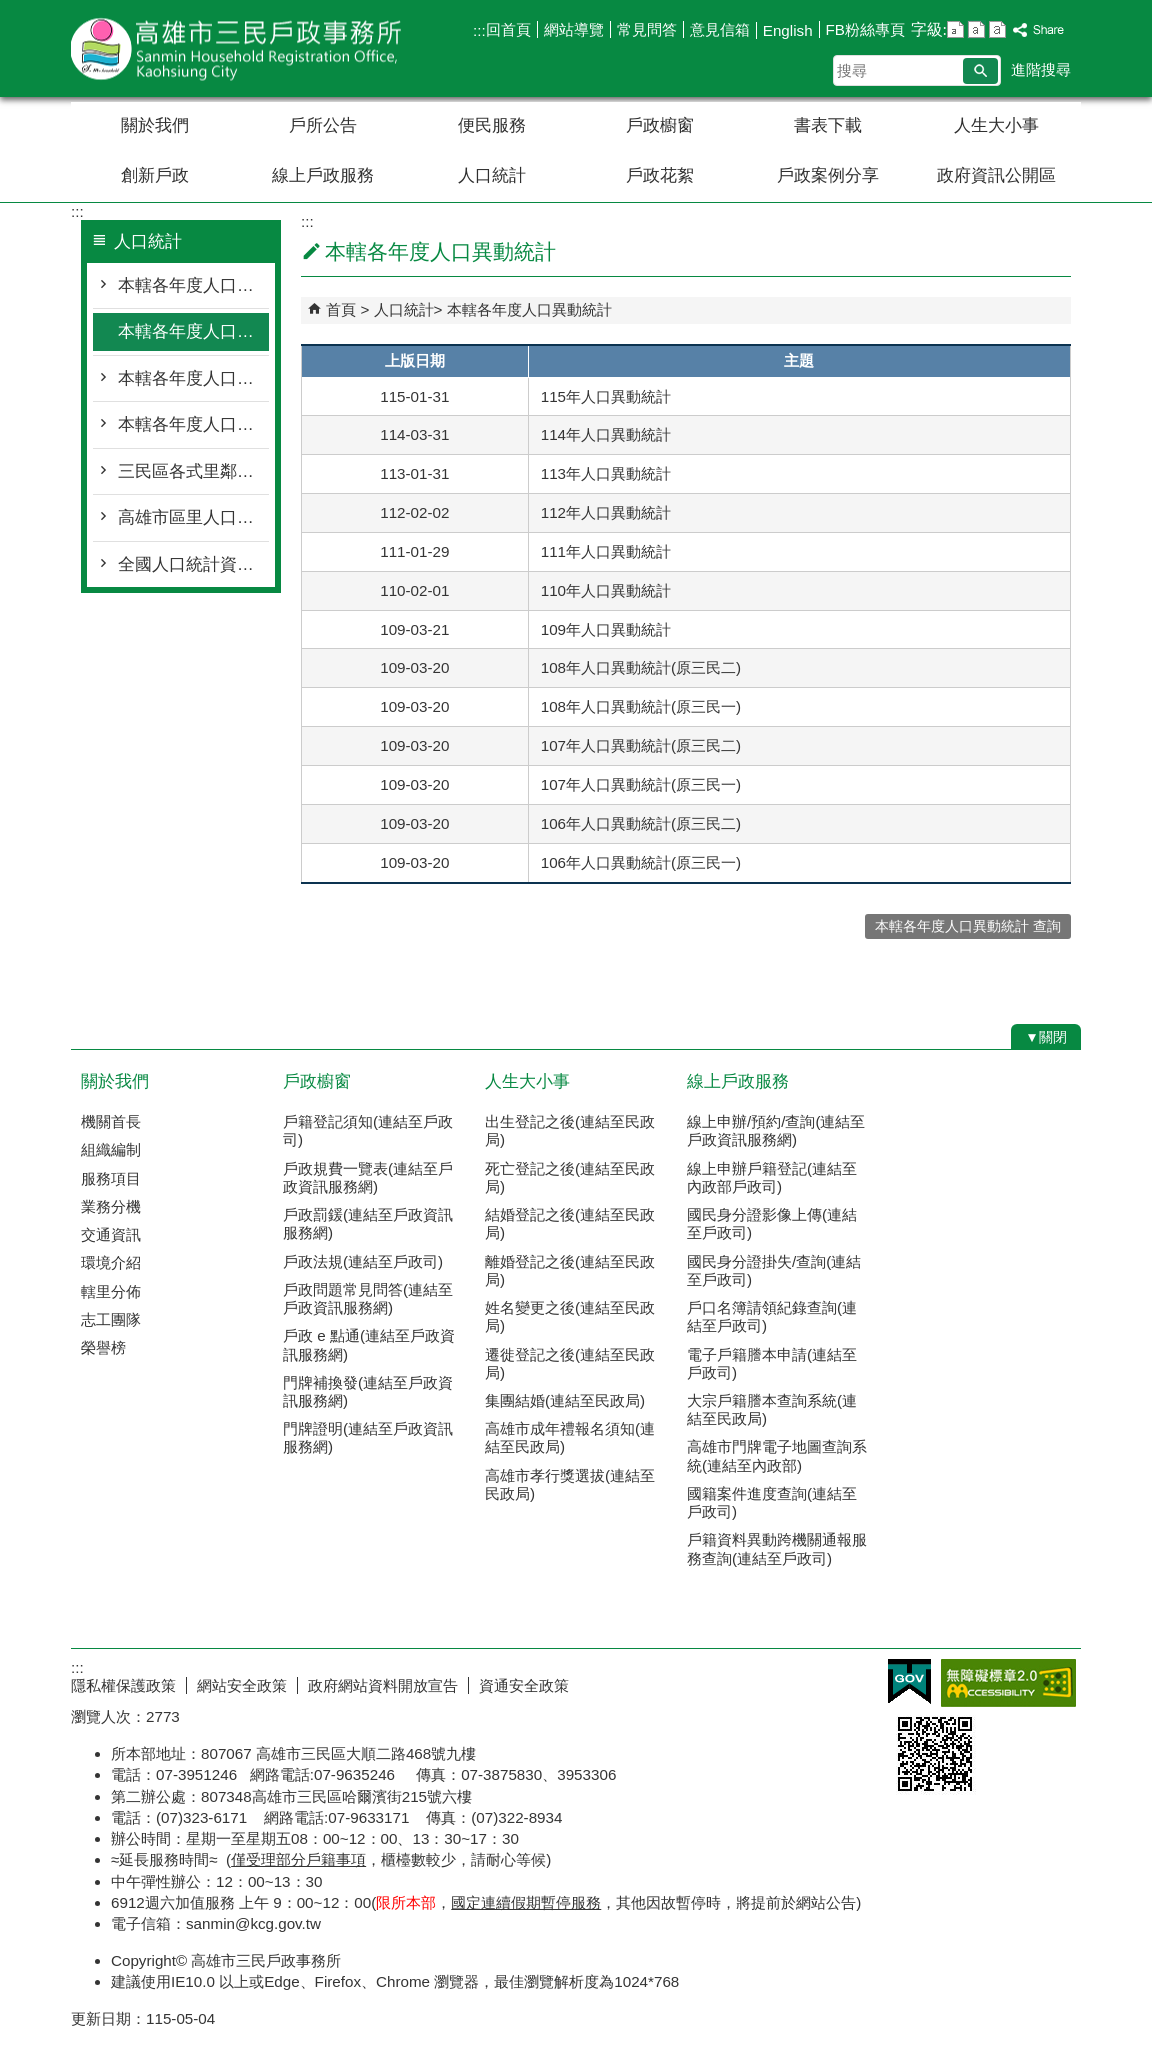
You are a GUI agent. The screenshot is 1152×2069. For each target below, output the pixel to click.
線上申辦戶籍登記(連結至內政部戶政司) (772, 1177)
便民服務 (492, 125)
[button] (980, 71)
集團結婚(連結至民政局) (565, 1400)
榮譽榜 (103, 1347)
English (788, 30)
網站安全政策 (242, 1685)
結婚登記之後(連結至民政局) (570, 1223)
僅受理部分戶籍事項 (298, 1859)
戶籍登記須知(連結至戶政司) (368, 1130)
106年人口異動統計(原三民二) (641, 823)
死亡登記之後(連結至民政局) (570, 1177)
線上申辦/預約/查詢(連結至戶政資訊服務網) (776, 1130)
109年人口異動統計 (606, 629)
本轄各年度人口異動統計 (193, 331)
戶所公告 (323, 125)
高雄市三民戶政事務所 (240, 48)
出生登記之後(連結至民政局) (570, 1130)
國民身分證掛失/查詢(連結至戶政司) (774, 1270)
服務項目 (111, 1178)
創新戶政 (155, 175)
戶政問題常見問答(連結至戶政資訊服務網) (368, 1298)
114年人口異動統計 (606, 434)
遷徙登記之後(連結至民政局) (570, 1363)
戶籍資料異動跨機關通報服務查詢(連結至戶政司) (777, 1548)
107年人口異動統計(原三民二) (641, 745)
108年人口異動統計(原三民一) (641, 706)
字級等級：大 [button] (997, 29)
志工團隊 (111, 1319)
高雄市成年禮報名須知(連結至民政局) (570, 1437)
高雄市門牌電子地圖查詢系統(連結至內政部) (777, 1455)
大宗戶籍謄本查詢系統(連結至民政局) (772, 1409)
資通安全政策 (524, 1685)
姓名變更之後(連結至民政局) (570, 1316)
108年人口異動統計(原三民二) (641, 667)
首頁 (341, 309)
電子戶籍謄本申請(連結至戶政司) (772, 1363)
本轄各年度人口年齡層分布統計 (193, 378)
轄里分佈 (111, 1291)
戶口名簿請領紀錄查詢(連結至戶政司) (772, 1316)
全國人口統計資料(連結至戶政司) (193, 564)
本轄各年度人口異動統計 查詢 (968, 926)
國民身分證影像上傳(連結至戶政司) (772, 1223)
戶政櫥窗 (660, 125)
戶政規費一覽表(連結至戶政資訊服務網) (368, 1177)
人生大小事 (996, 125)
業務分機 (111, 1206)
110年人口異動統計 (606, 590)
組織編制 (111, 1149)
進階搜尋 (1041, 69)
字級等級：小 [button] (955, 29)
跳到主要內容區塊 (10, 10)
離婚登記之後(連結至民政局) (570, 1270)
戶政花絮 (660, 175)
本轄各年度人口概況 (193, 285)
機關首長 (111, 1121)
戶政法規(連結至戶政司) (363, 1261)
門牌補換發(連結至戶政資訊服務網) (368, 1391)
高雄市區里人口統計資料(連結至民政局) (193, 517)
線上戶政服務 (323, 175)
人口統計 (492, 175)
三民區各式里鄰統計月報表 (193, 471)
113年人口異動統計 (606, 473)
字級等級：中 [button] (976, 29)
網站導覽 (574, 29)
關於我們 (155, 125)
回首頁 (508, 29)
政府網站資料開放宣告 (383, 1685)
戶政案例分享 (828, 175)
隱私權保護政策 (123, 1685)
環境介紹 (111, 1262)
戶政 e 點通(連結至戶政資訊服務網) (369, 1344)
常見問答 (647, 29)
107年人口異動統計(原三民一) (641, 784)
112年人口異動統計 (606, 512)
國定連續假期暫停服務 (526, 1902)
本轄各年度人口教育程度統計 (193, 424)
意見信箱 (720, 29)
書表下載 (828, 125)
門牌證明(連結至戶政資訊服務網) (368, 1437)
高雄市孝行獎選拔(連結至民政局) (570, 1484)
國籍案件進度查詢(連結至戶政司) (772, 1502)
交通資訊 (111, 1234)
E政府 (909, 1681)
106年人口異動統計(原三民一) (641, 862)
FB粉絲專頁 (865, 29)
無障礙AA (1008, 1683)
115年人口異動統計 (606, 396)
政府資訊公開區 (996, 175)
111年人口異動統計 (606, 551)
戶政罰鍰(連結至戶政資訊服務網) (368, 1223)
